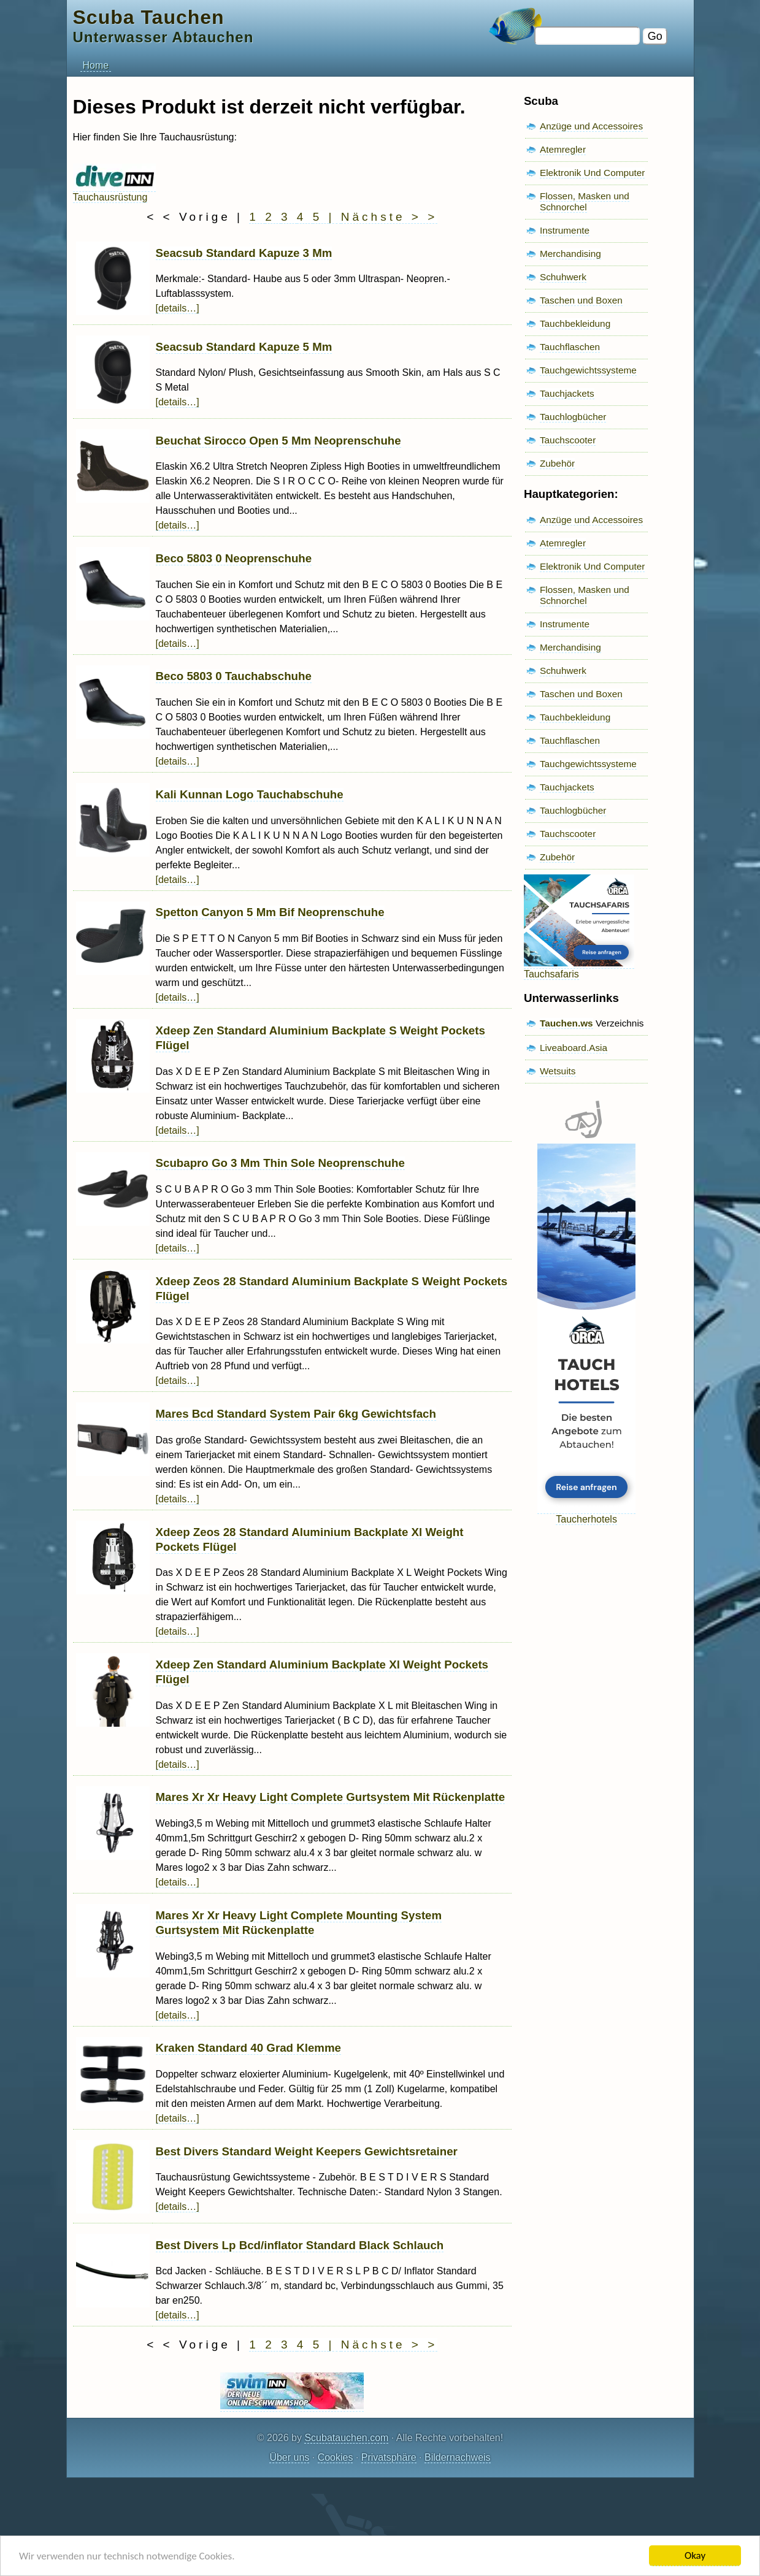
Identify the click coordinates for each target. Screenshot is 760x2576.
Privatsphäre (388, 2457)
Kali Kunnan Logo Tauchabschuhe (250, 794)
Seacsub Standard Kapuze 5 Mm (244, 346)
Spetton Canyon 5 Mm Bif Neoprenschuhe (270, 912)
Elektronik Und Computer (592, 172)
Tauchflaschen (570, 347)
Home (96, 65)
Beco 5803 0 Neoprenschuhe (234, 558)
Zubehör (557, 463)
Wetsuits (558, 1071)
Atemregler (563, 149)
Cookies (335, 2457)
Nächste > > (389, 216)
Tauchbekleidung (575, 323)
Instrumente (564, 230)
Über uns (289, 2457)
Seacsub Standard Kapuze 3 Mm (244, 253)
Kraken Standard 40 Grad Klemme (248, 2047)
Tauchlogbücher (573, 416)
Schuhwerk (563, 277)
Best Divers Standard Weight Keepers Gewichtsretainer (307, 2151)
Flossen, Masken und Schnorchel (584, 201)
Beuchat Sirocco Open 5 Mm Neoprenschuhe (278, 440)
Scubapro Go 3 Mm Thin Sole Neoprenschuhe (280, 1162)
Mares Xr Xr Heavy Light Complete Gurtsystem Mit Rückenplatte (330, 1797)
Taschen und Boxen (581, 300)
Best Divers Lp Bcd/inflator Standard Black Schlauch (300, 2245)
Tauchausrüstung (114, 191)
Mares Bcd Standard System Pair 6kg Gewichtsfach (296, 1413)
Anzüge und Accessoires (591, 126)
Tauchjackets (567, 393)
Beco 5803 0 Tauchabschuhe (234, 676)
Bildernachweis (457, 2457)
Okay (695, 2555)
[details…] (177, 308)
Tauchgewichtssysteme (588, 370)
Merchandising (570, 253)
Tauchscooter (568, 440)
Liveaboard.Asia (573, 1047)
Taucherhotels (586, 1513)
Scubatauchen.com (346, 2438)
